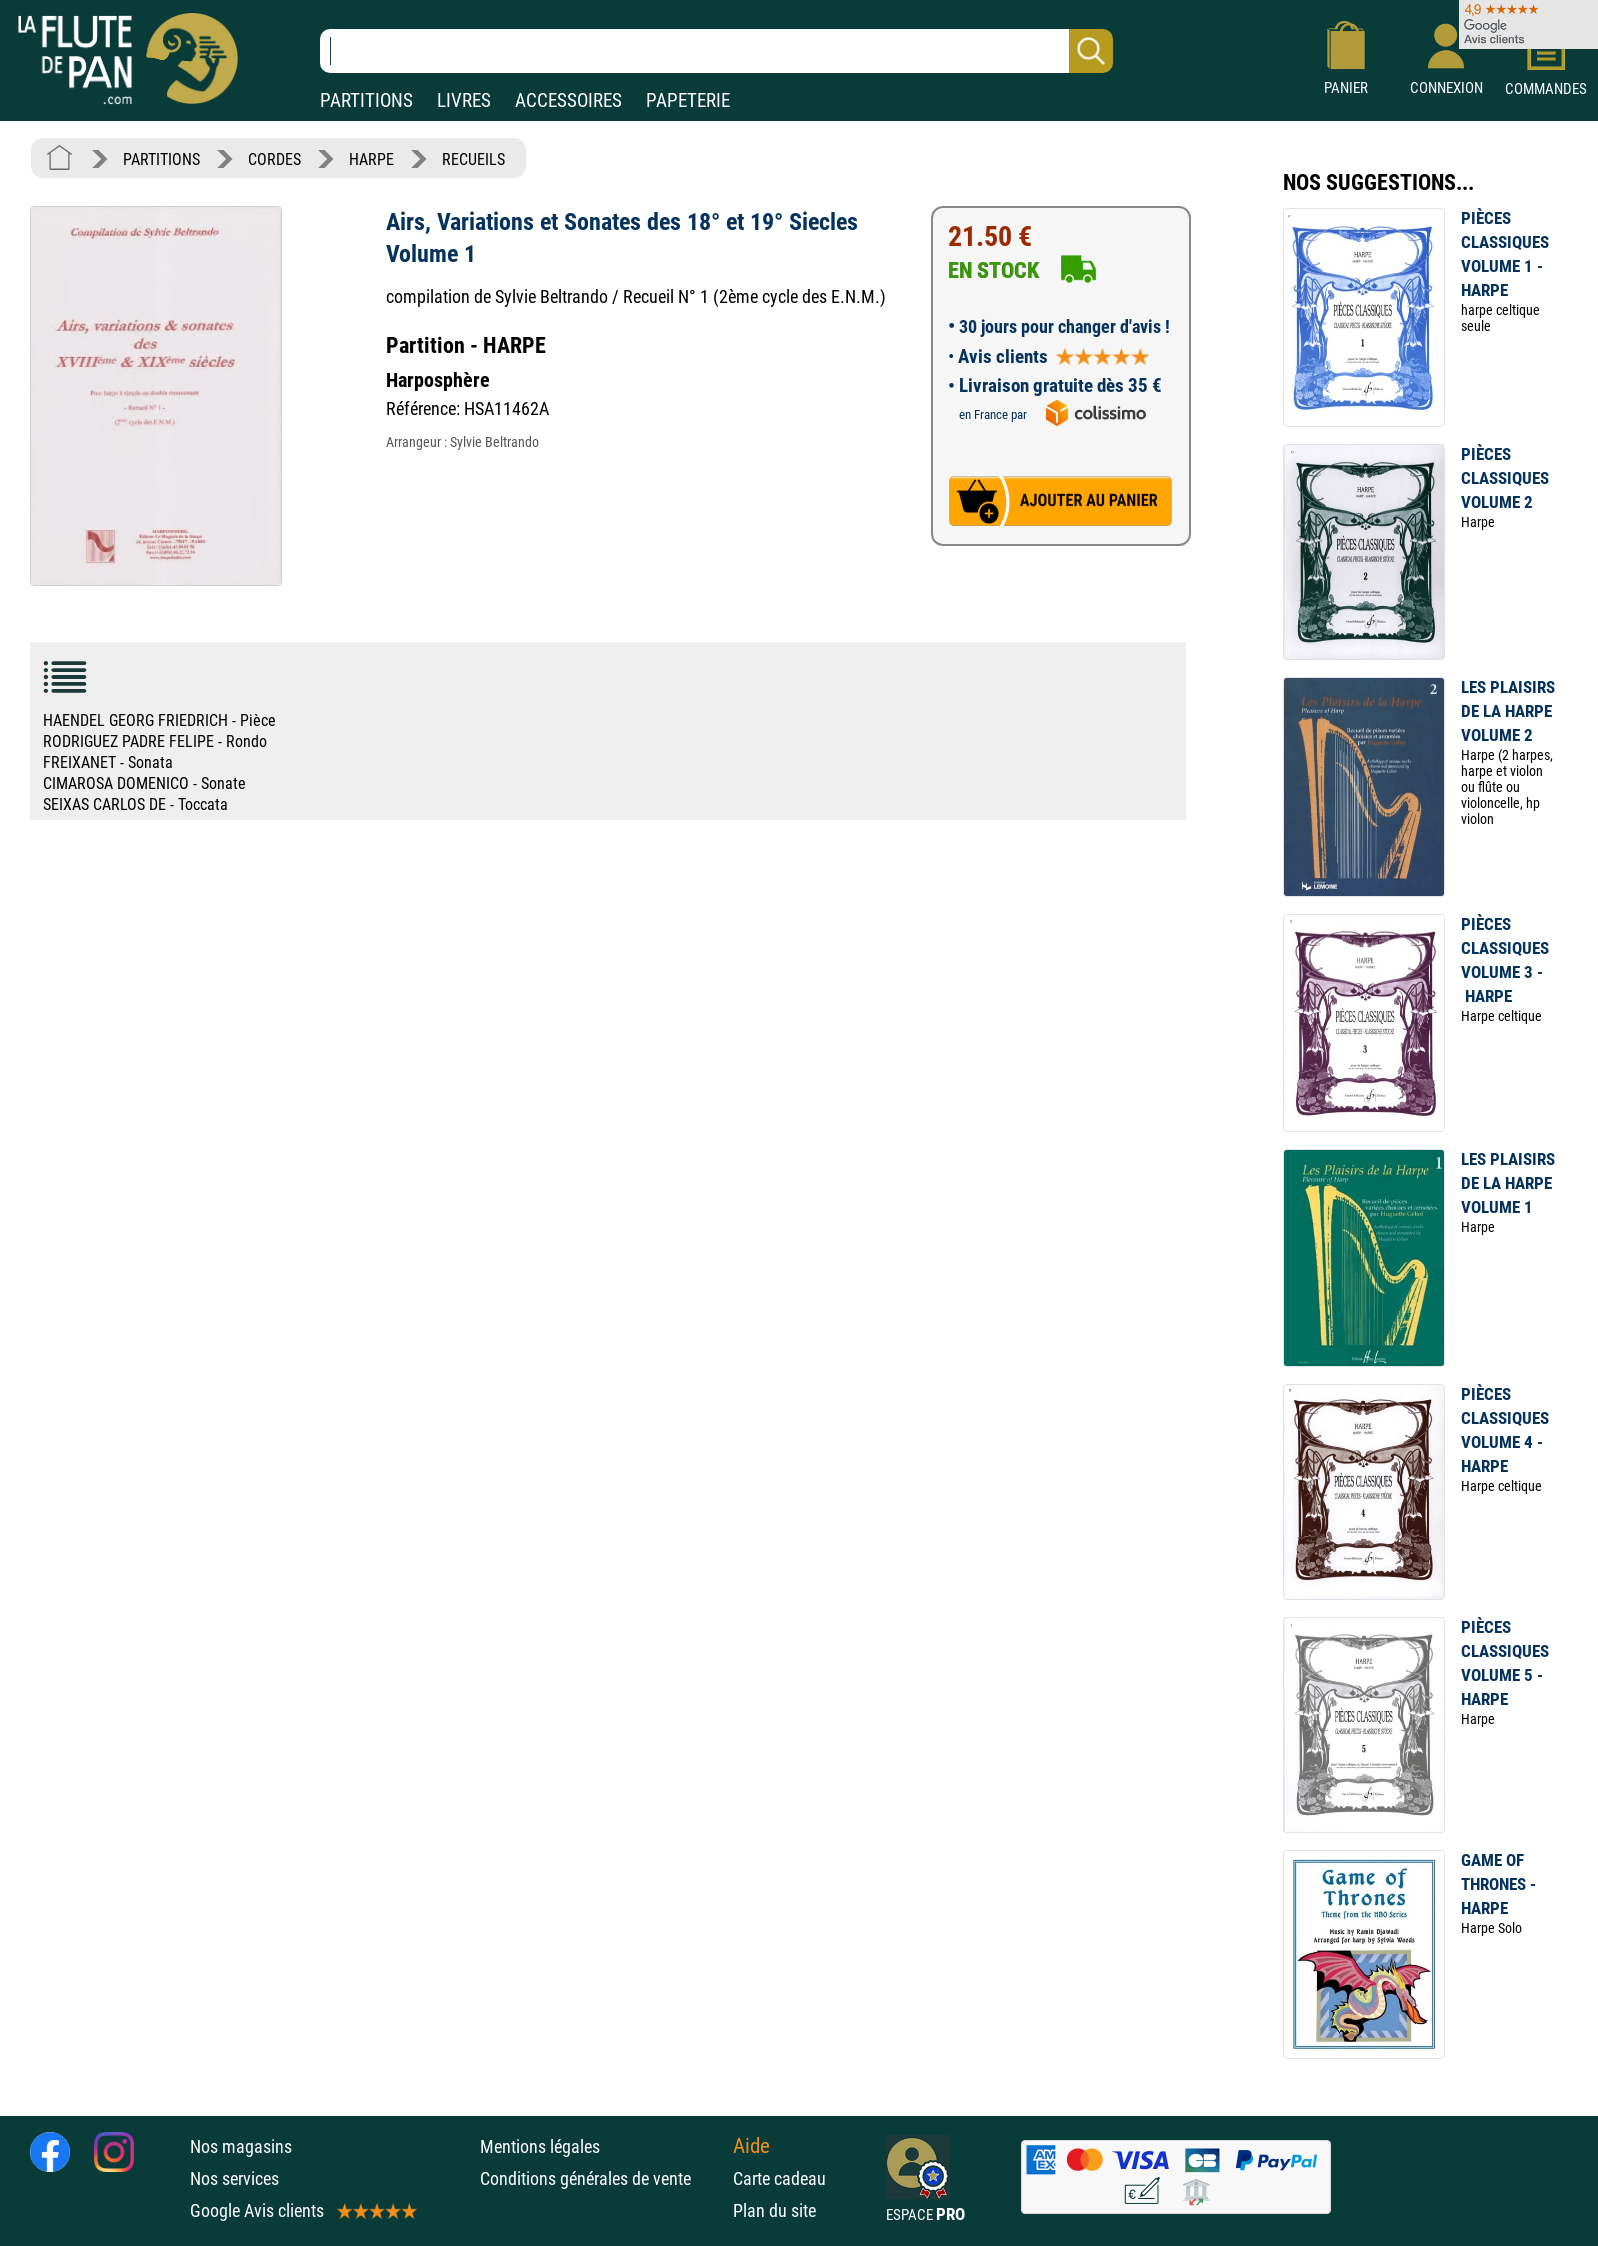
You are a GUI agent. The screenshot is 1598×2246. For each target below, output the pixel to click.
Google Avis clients (302, 2210)
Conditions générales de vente (601, 2178)
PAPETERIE (688, 100)
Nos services (234, 2178)
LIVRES (464, 100)
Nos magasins (241, 2146)
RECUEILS (473, 159)
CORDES (274, 159)
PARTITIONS (366, 100)
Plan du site (774, 2210)
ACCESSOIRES (568, 100)
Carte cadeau (779, 2178)
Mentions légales (540, 2146)
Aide (751, 2146)
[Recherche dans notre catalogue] (716, 51)
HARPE (371, 159)
